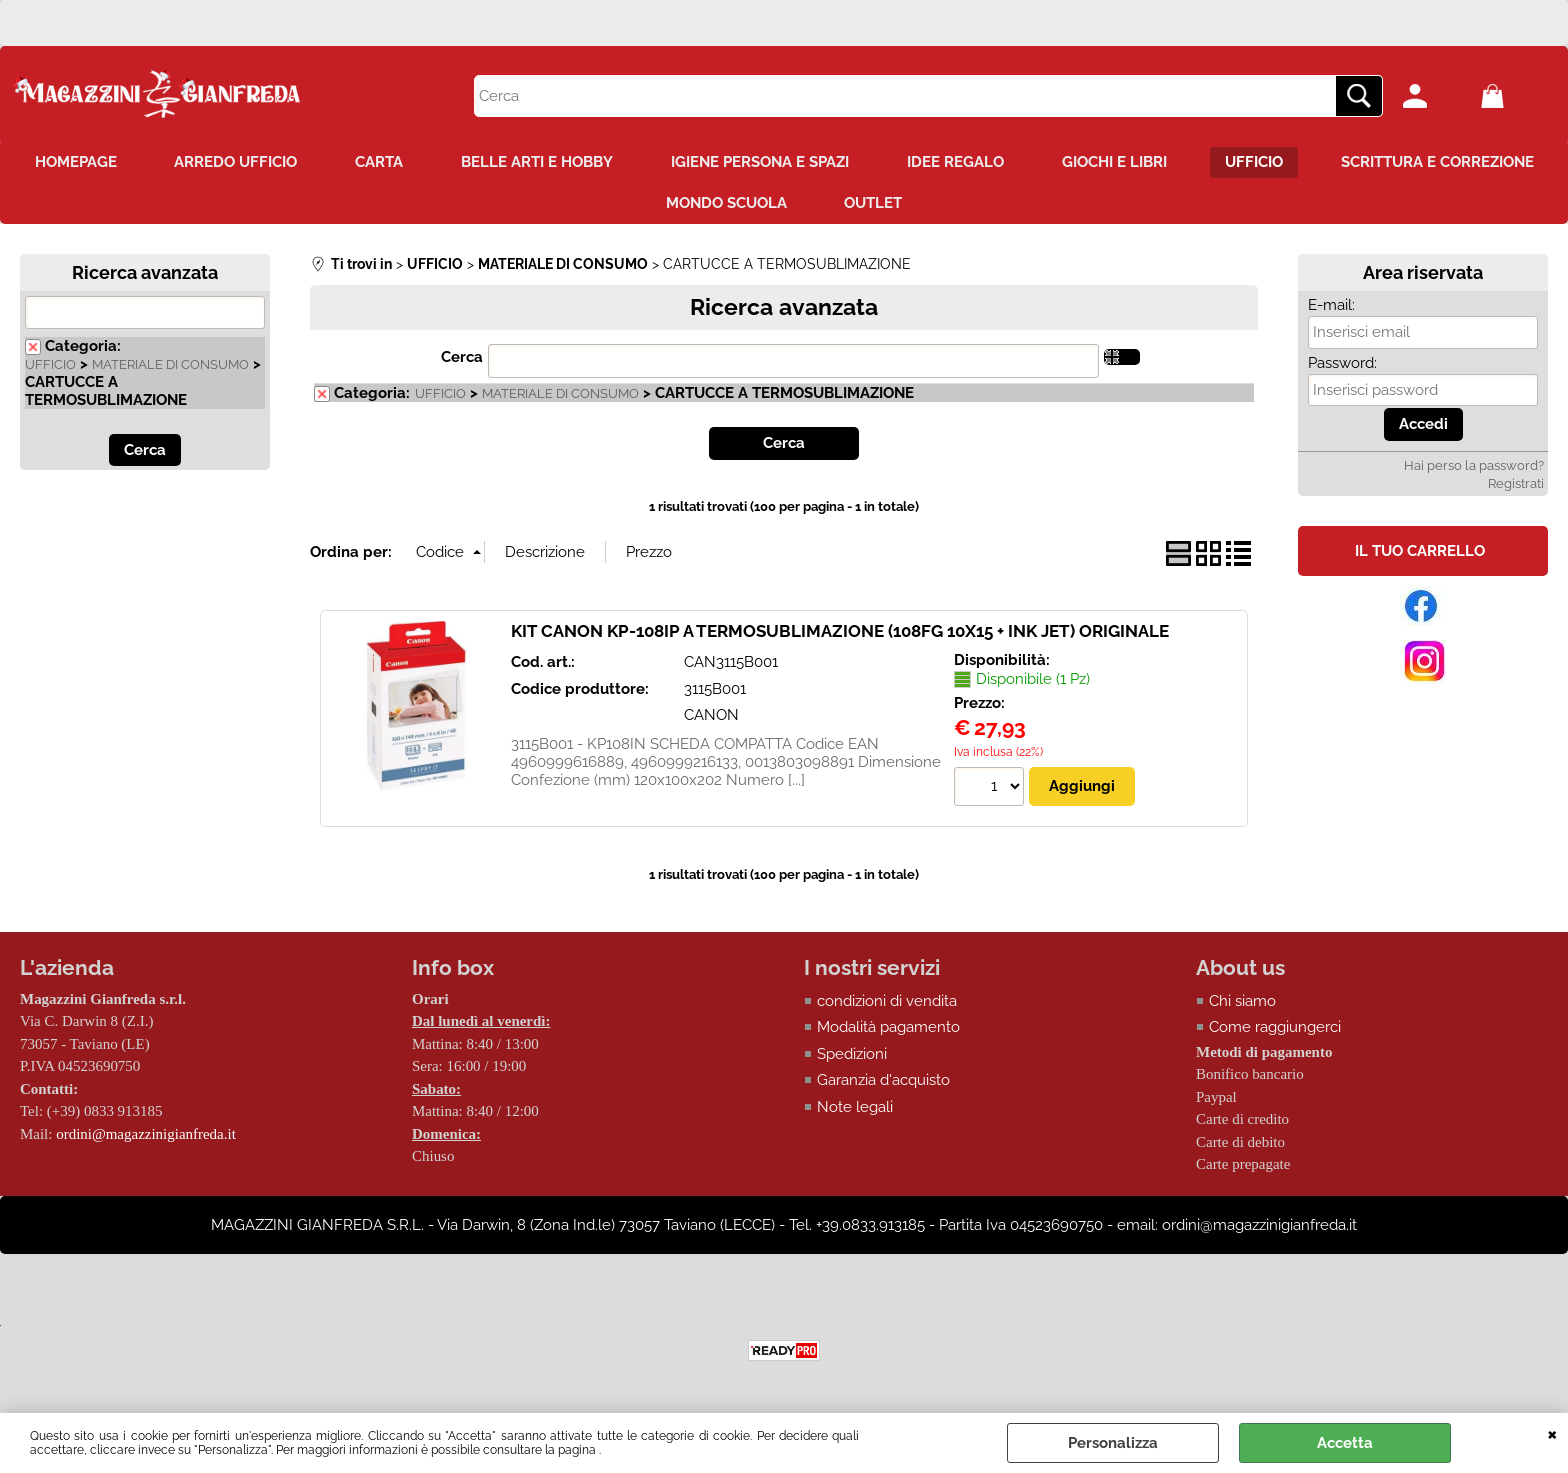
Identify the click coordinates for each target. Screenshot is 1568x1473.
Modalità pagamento (888, 1030)
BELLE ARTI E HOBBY (662, 163)
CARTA (502, 163)
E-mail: (1331, 308)
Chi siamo (1242, 1004)
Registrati (1516, 486)
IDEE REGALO (1084, 163)
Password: (1342, 366)
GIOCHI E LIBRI (1245, 163)
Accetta (1345, 1443)
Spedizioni (852, 1057)
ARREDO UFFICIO (356, 163)
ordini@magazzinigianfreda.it (146, 1137)
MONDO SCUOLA (851, 206)
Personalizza (1113, 1443)
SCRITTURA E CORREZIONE (634, 206)
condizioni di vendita (887, 1004)
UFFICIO (1387, 163)
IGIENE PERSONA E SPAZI (887, 163)
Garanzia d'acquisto (883, 1083)
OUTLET (1001, 206)
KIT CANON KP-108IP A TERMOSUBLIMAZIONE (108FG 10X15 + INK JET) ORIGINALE (840, 634)
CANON (711, 718)
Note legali (855, 1110)
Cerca (462, 360)
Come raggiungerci (1275, 1030)
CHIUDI (1552, 1433)
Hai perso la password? (1474, 468)
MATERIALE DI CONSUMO (170, 367)
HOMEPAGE (194, 163)
